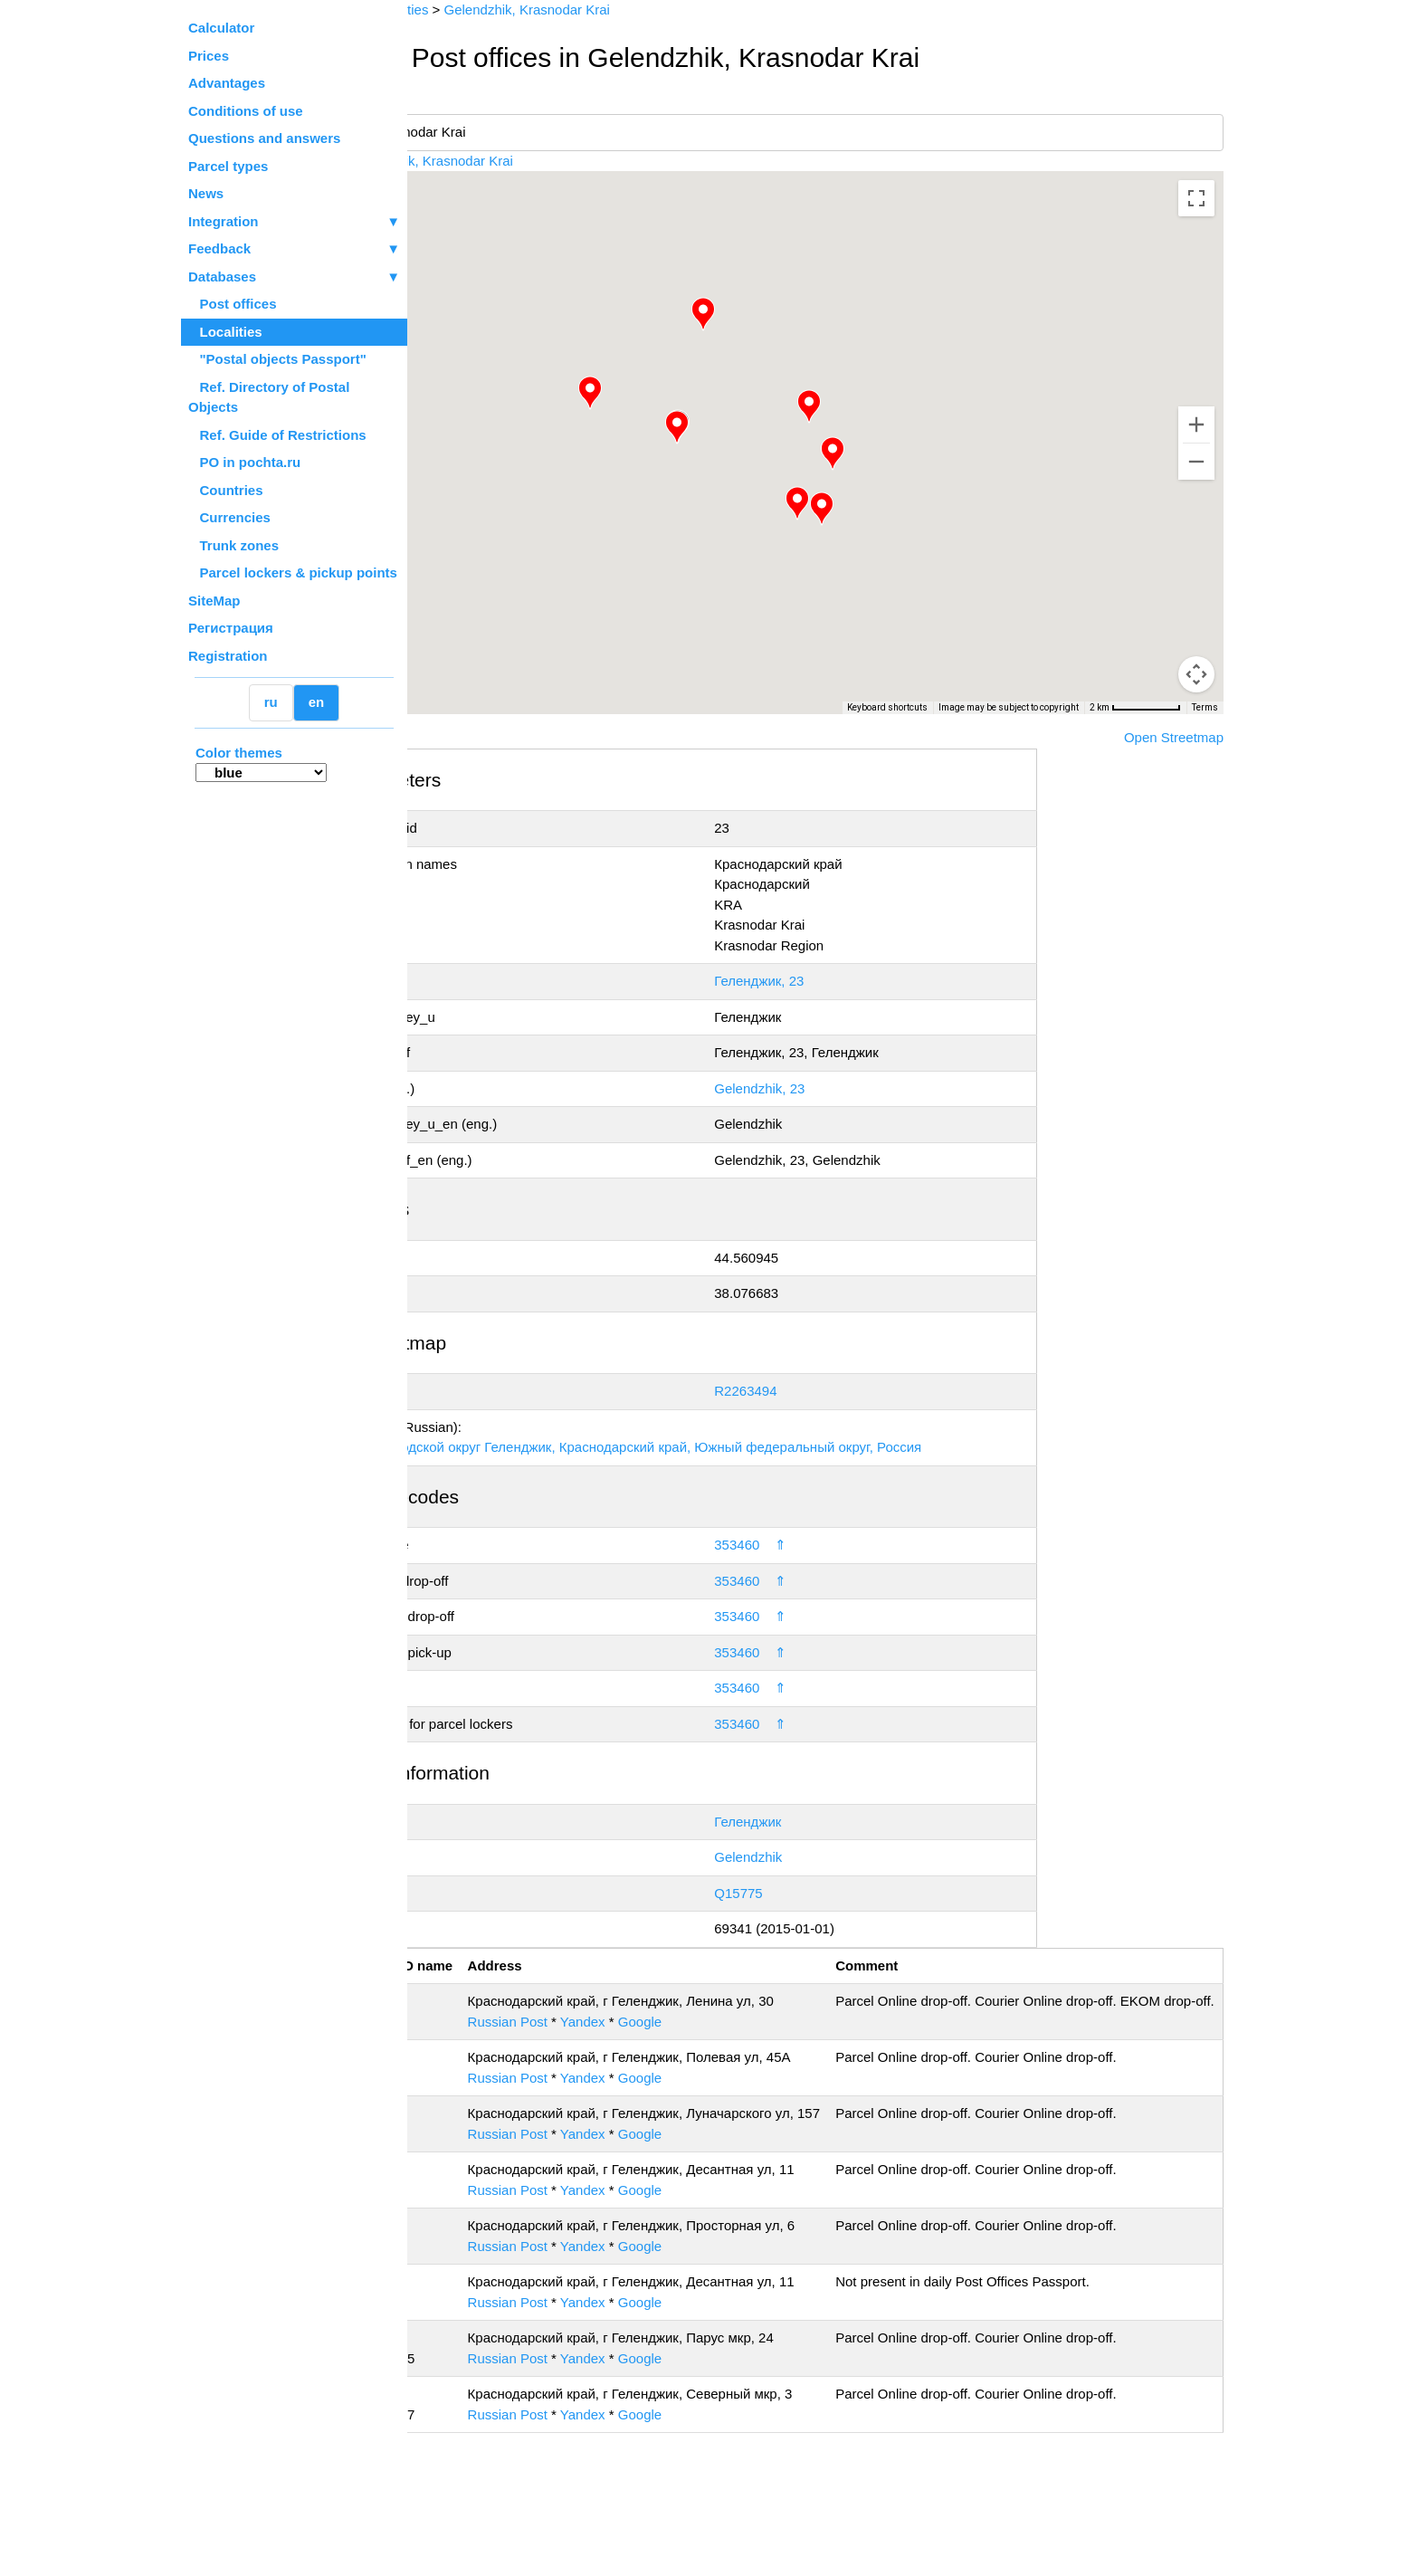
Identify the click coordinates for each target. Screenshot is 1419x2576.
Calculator (221, 27)
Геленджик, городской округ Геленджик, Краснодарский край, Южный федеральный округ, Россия (744, 1447)
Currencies (229, 517)
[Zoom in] (1196, 424)
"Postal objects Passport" (277, 359)
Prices (208, 55)
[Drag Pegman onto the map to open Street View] (1196, 674)
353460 (809, 1544)
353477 (481, 2516)
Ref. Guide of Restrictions (277, 435)
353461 (481, 2077)
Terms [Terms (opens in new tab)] (1205, 707)
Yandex (698, 2041)
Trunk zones (233, 545)
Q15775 (810, 1893)
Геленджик (819, 1821)
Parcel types (228, 166)
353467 (481, 2306)
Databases (222, 276)
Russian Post (623, 2041)
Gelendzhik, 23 (831, 1088)
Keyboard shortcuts (887, 707)
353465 (481, 2153)
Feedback (294, 249)
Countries (225, 490)
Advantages (226, 83)
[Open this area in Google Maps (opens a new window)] (456, 702)
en (317, 702)
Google (755, 2041)
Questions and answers (264, 138)
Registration (228, 655)
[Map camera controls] (1196, 609)
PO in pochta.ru (244, 462)
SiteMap (214, 600)
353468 (481, 2383)
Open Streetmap (1174, 737)
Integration (294, 222)
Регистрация (230, 627)
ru (271, 702)
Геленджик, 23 (831, 980)
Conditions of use (245, 111)
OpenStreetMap (498, 720)
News (206, 193)
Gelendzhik (820, 1857)
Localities (225, 331)
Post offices (232, 303)
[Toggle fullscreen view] (1196, 198)
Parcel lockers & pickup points (292, 572)
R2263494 (817, 1390)
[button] (742, 427)
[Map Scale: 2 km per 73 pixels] (1135, 707)
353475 (481, 2459)
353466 (481, 2230)
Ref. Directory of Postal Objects (268, 397)
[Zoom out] (1196, 462)
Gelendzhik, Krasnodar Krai (560, 160)
